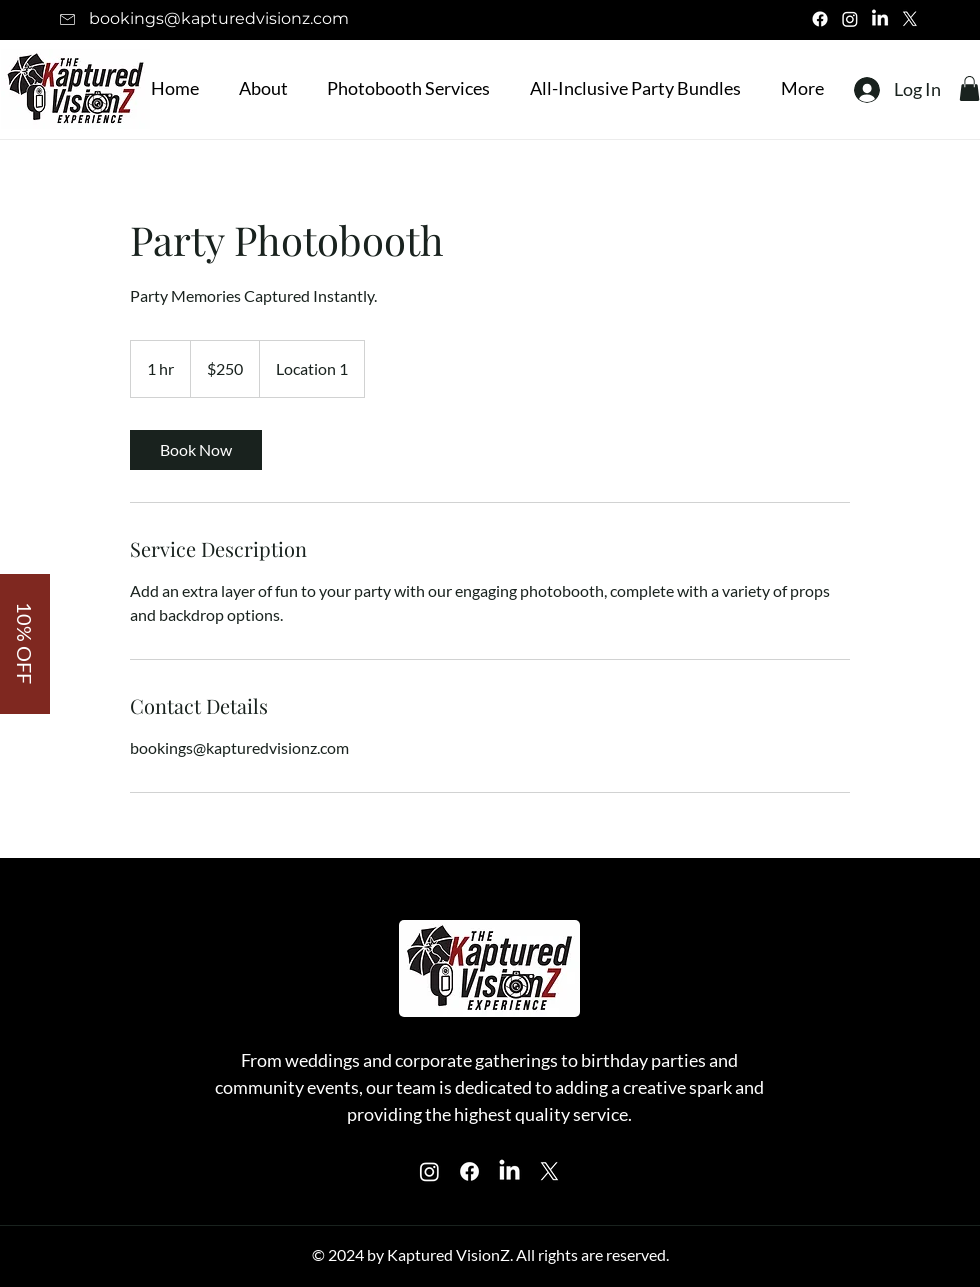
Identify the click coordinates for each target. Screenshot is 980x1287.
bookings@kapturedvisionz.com (219, 18)
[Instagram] (850, 19)
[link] (196, 450)
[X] (910, 19)
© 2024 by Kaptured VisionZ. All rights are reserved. (490, 1254)
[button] (403, 88)
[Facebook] (820, 19)
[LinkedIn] (880, 19)
